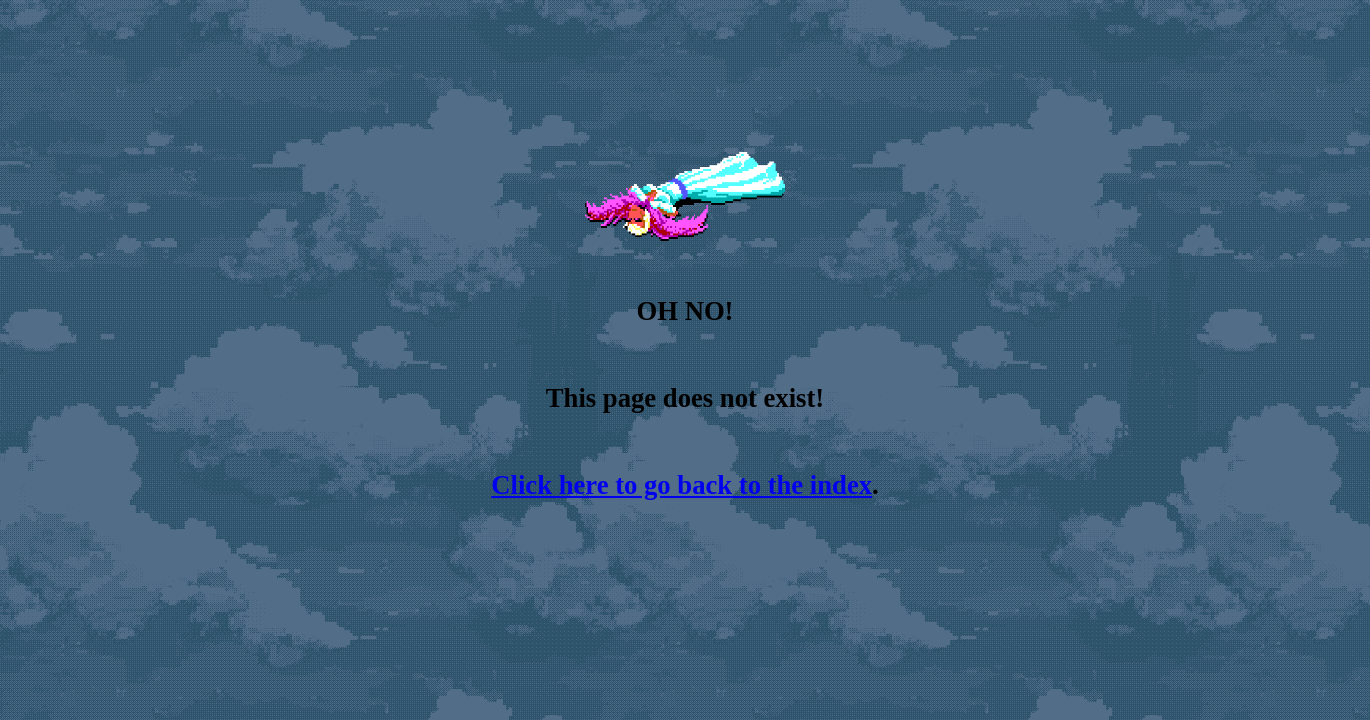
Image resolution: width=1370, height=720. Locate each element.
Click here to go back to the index (681, 485)
